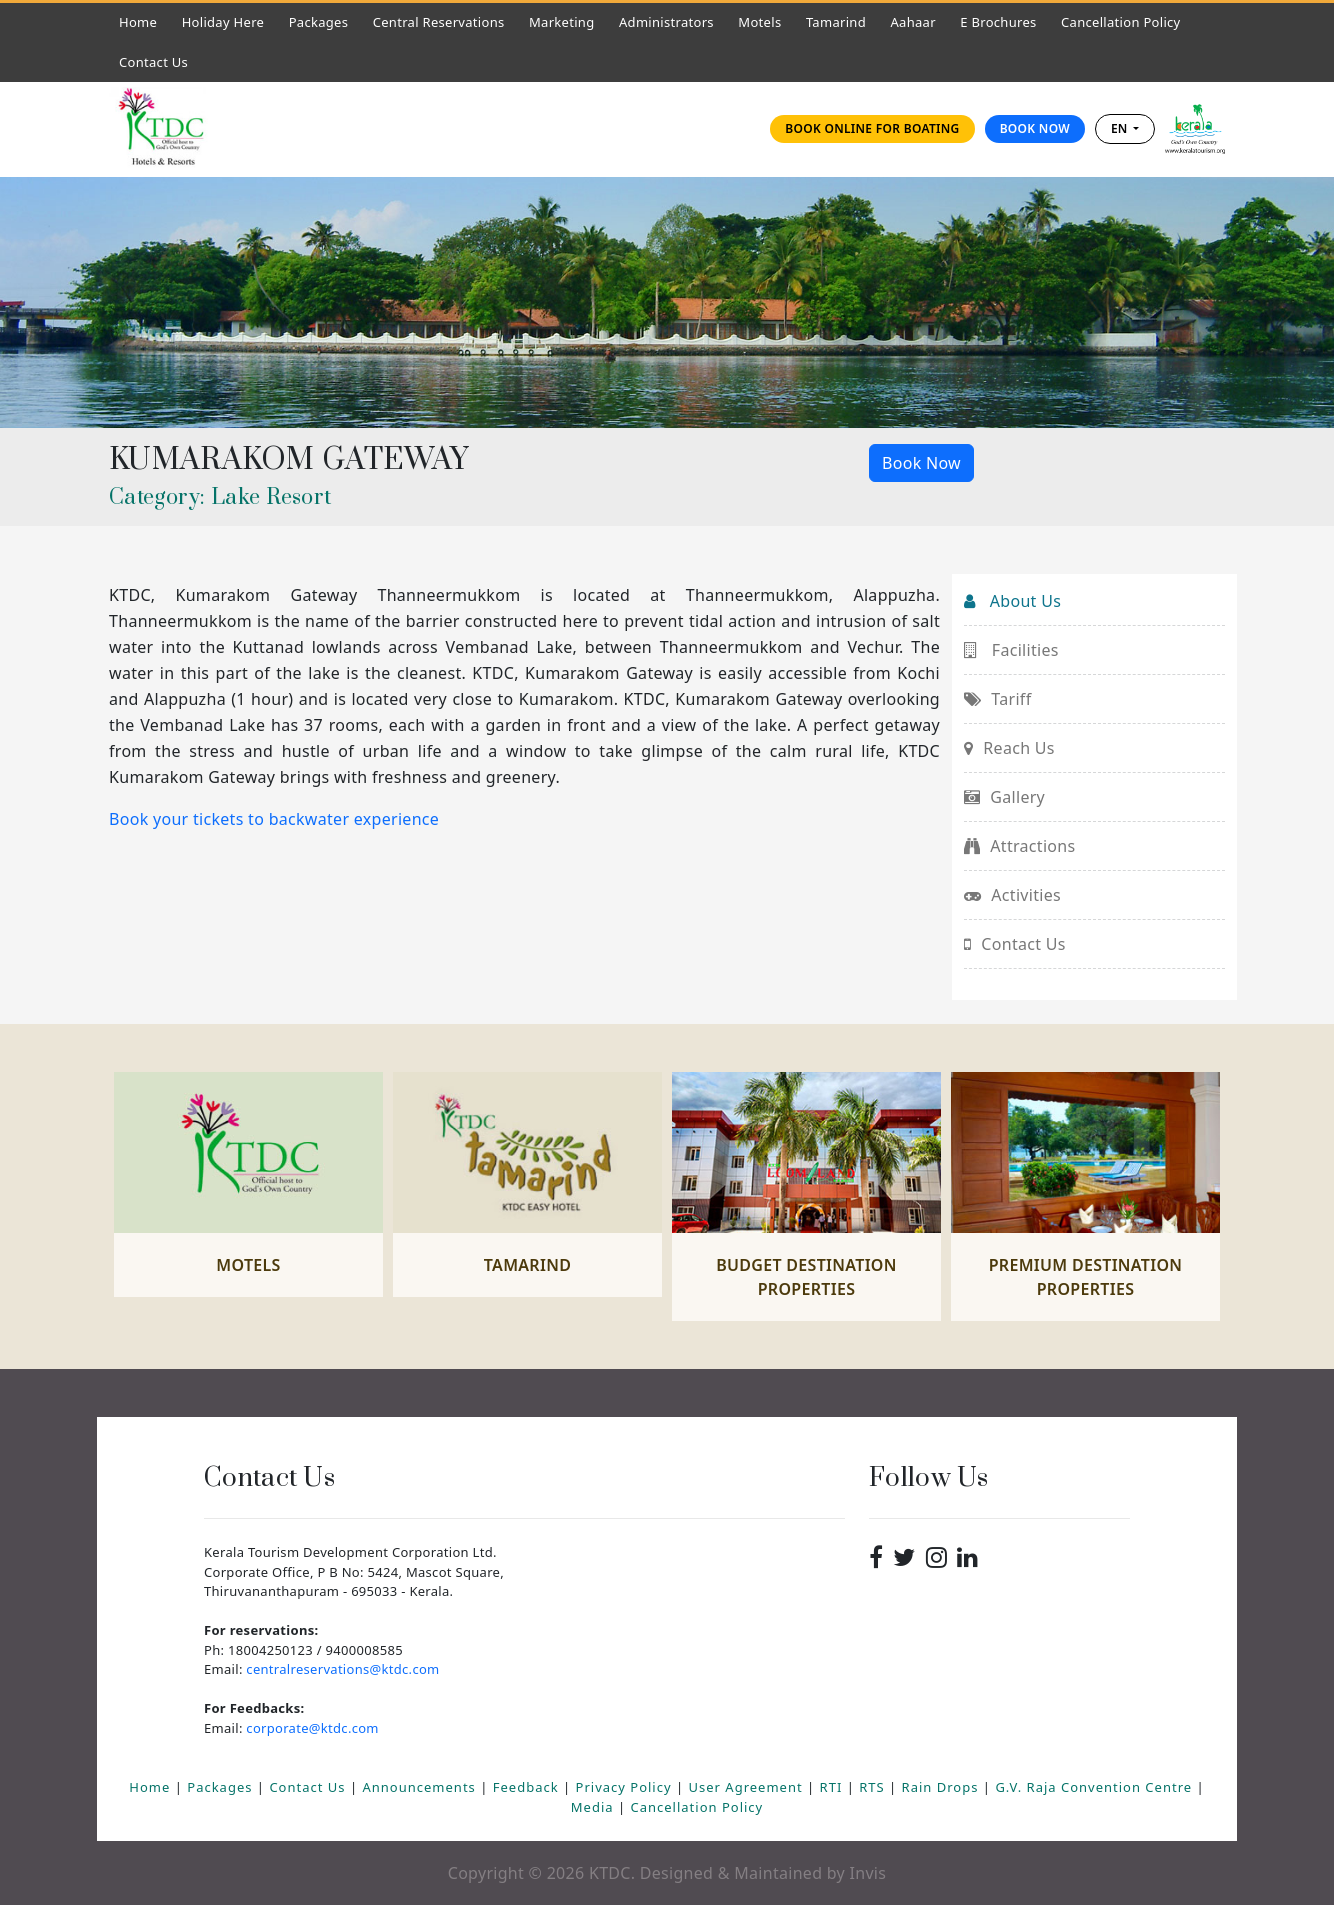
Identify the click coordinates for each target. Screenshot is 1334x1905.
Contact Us (158, 61)
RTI (833, 1787)
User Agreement (748, 1787)
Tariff (997, 699)
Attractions (1019, 846)
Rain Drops (942, 1787)
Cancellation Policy (1120, 22)
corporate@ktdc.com (312, 1728)
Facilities (1011, 650)
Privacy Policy (626, 1787)
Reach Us (1009, 748)
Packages (319, 22)
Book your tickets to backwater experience (274, 819)
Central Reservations (439, 22)
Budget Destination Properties (806, 1277)
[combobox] (1125, 129)
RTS (874, 1787)
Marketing (562, 22)
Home (143, 21)
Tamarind (836, 22)
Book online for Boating (872, 128)
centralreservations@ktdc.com (342, 1669)
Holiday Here (223, 22)
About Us (1012, 601)
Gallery (1004, 797)
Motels (764, 21)
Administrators (671, 21)
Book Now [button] (921, 463)
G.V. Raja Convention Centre (1095, 1787)
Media (594, 1807)
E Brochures (998, 22)
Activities (1012, 895)
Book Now (1035, 128)
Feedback (528, 1787)
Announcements (421, 1787)
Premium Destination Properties (1086, 1277)
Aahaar (912, 22)
